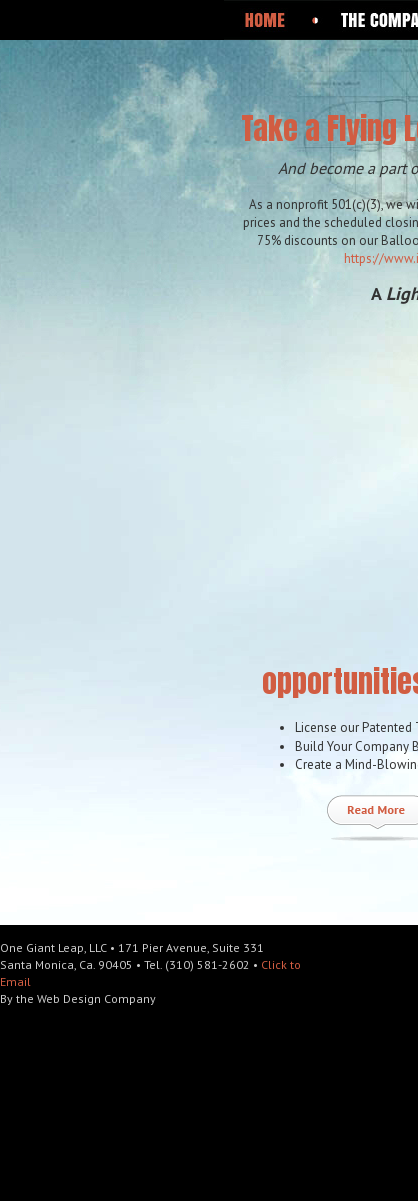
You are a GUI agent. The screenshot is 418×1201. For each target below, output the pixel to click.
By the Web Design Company (78, 998)
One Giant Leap (131, 86)
